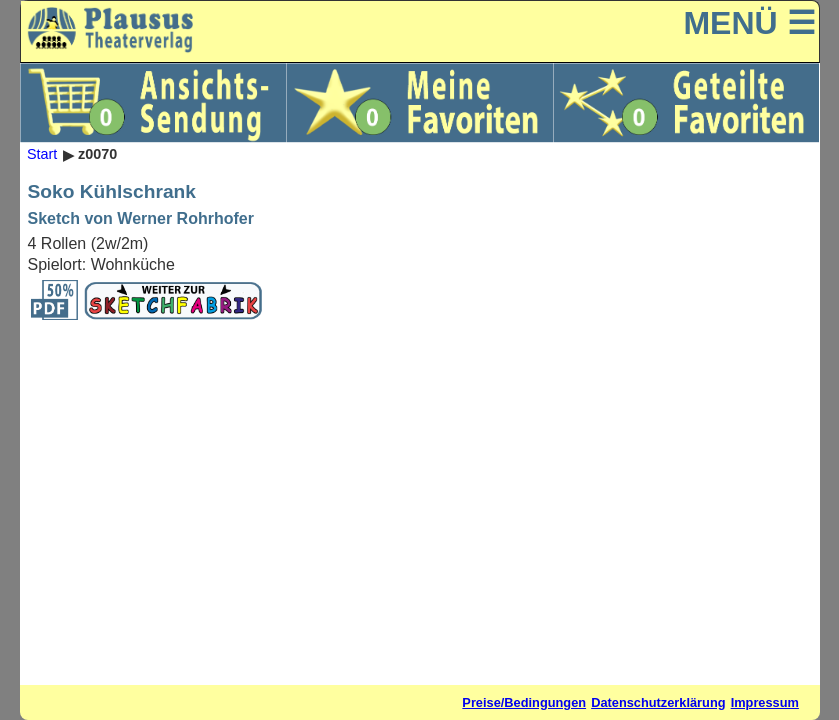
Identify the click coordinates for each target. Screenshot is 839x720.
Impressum (765, 702)
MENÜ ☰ (749, 23)
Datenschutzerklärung (658, 702)
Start (42, 155)
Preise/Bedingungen (524, 702)
